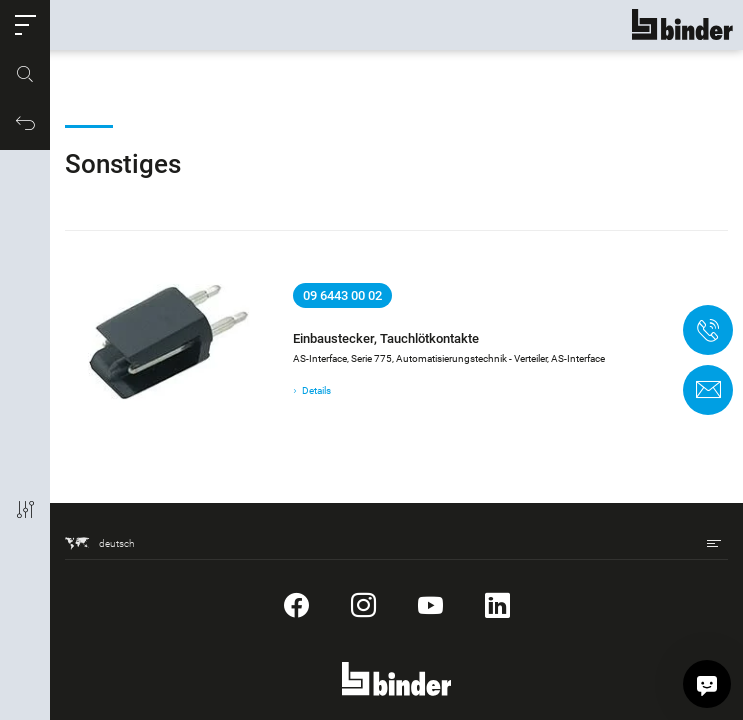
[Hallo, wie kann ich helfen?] (707, 684)
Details (316, 390)
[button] (25, 25)
